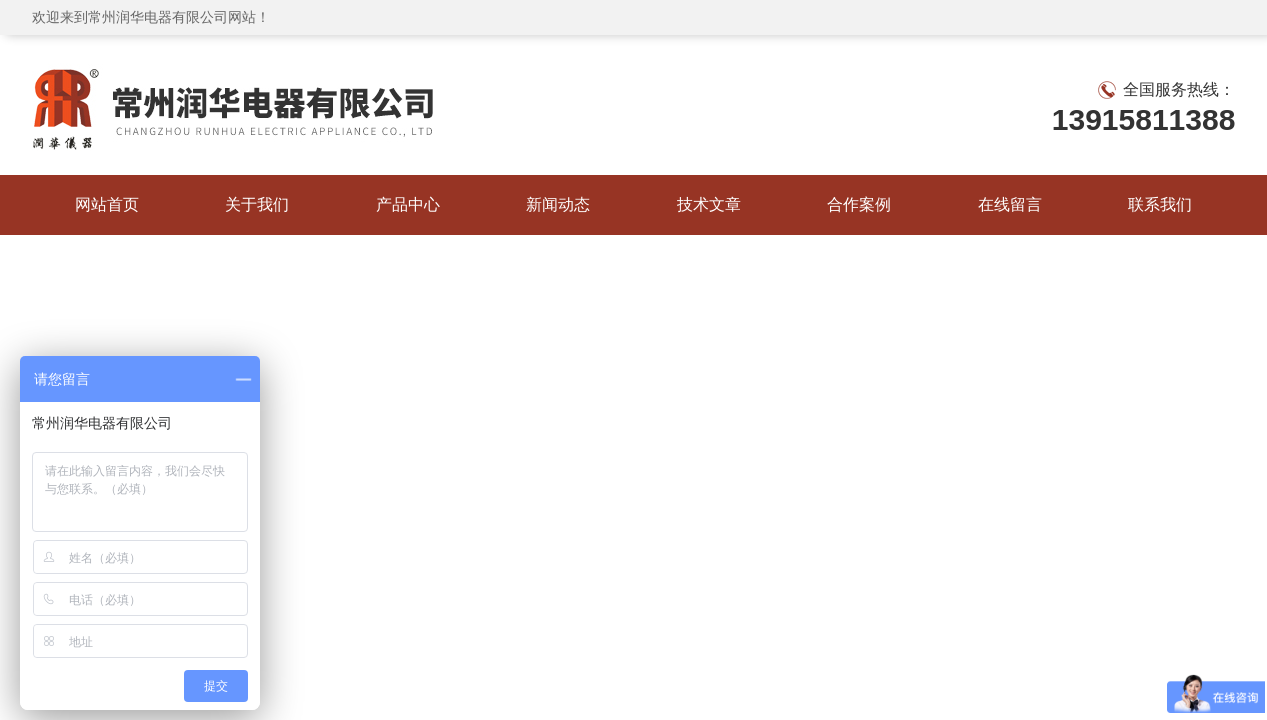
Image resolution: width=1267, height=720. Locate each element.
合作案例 (859, 204)
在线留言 (1010, 204)
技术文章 (709, 204)
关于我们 (257, 204)
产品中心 (408, 204)
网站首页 (107, 204)
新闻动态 (558, 204)
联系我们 (1160, 204)
